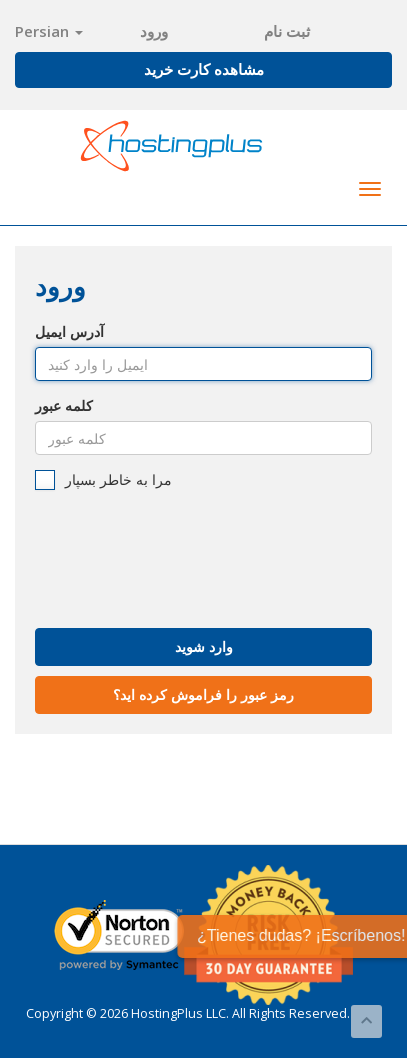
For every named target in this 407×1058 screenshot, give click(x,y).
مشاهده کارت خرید (204, 69)
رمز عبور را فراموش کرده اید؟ (203, 694)
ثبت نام (287, 31)
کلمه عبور (64, 405)
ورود (154, 31)
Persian (49, 31)
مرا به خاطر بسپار (103, 480)
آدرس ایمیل (69, 331)
